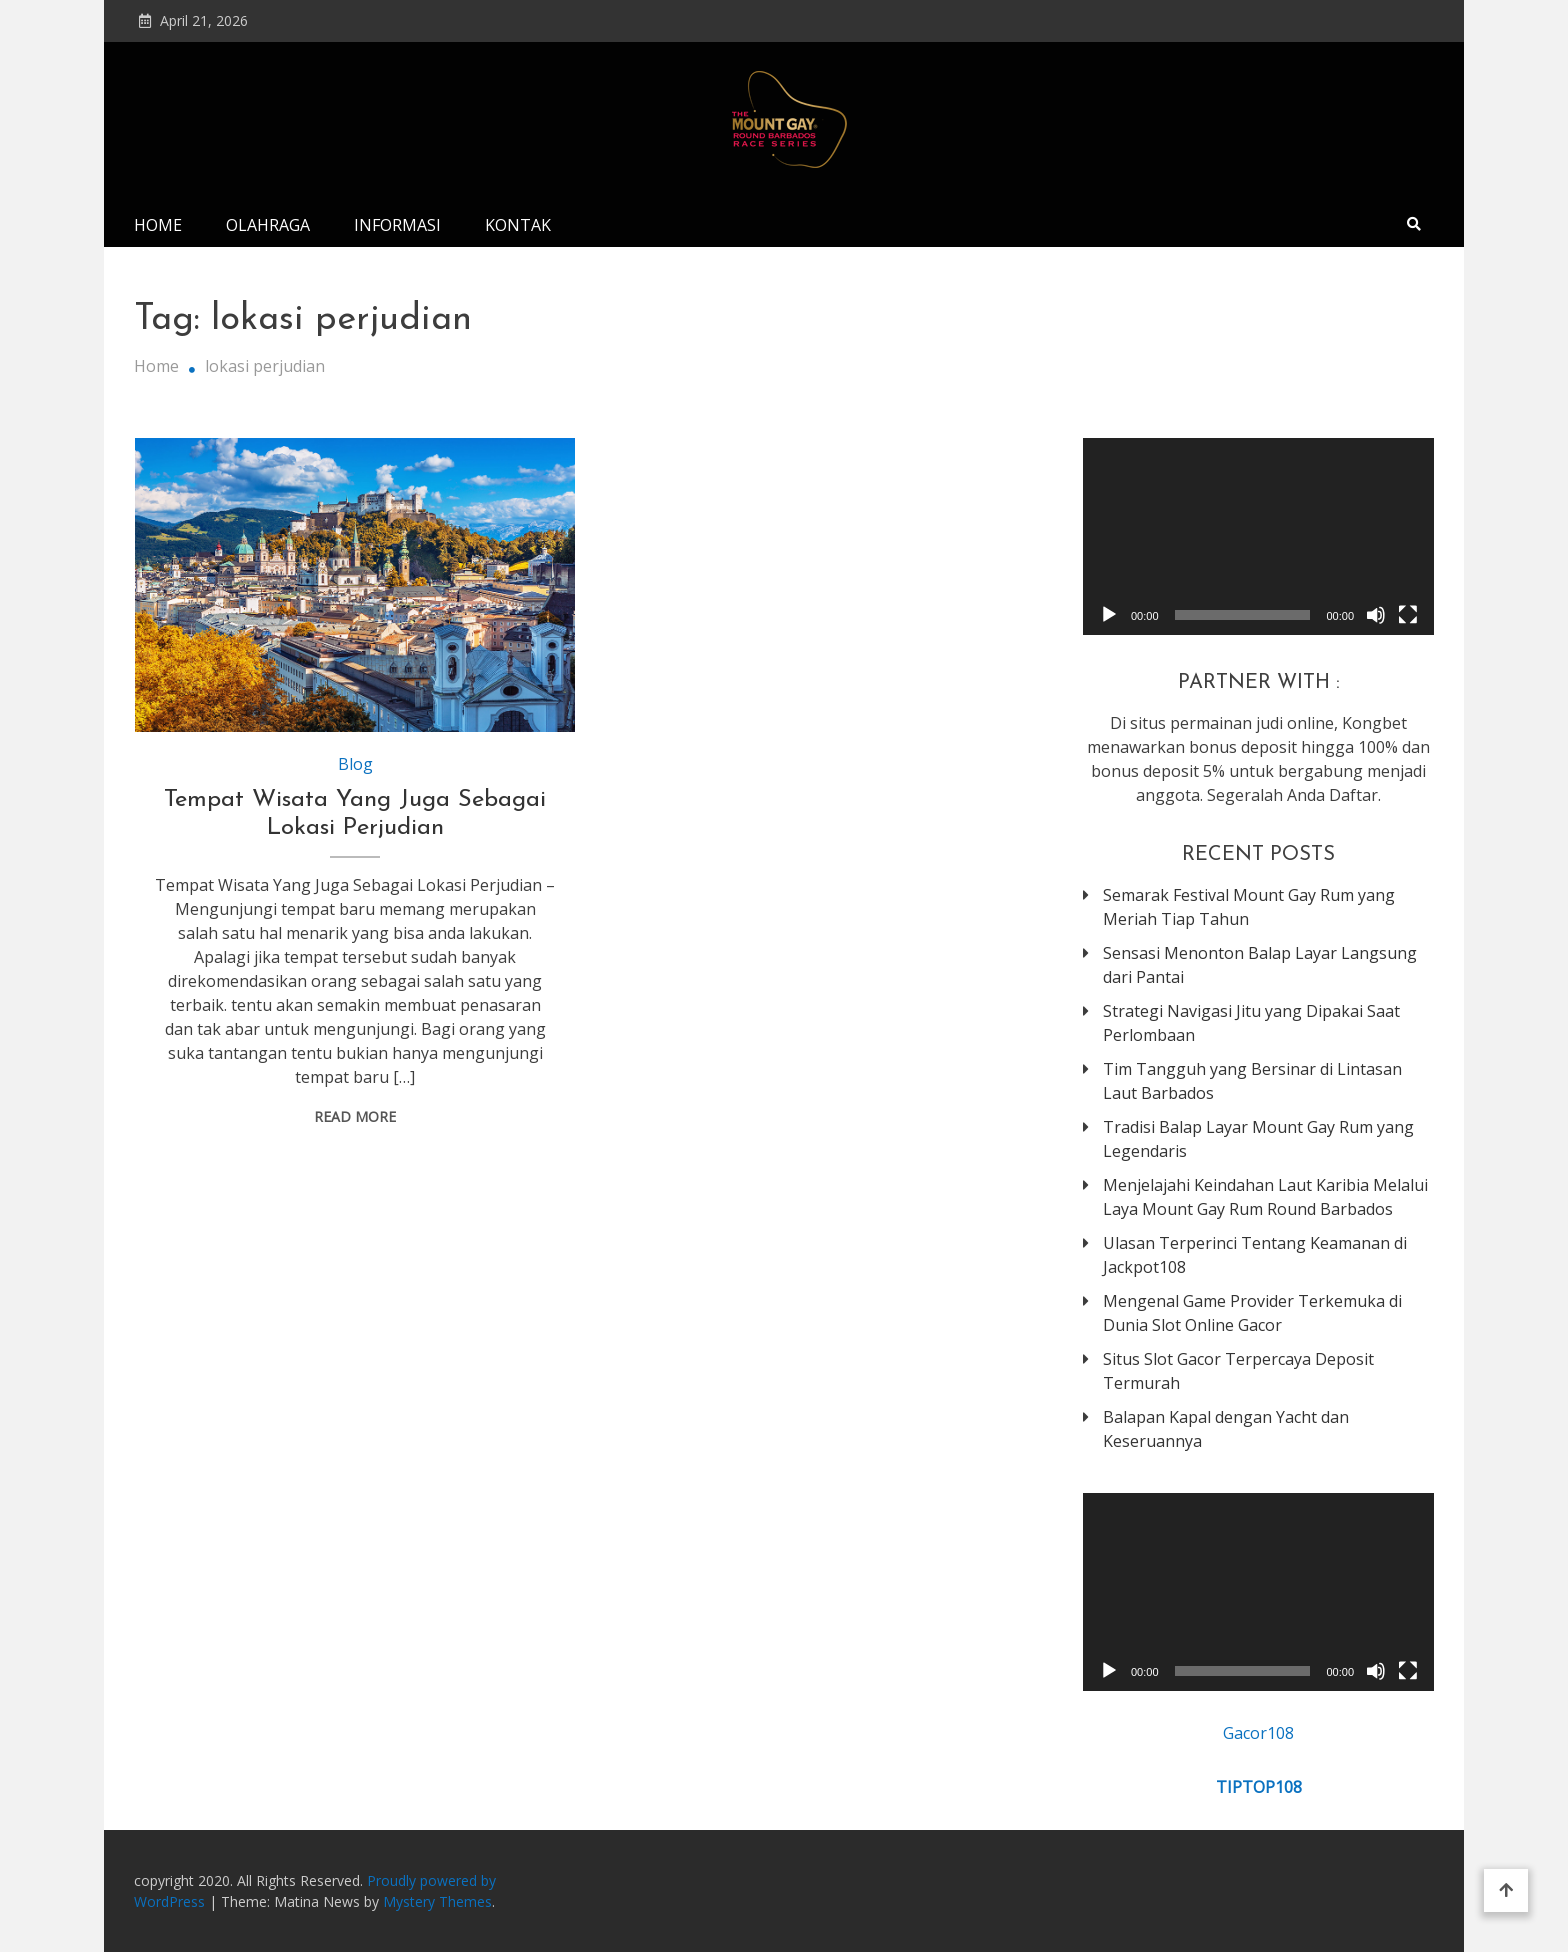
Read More (355, 1116)
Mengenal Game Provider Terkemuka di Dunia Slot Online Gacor (1252, 1313)
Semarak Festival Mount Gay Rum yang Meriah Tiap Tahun (1249, 907)
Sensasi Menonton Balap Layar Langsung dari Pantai (1260, 965)
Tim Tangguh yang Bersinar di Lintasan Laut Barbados (1252, 1081)
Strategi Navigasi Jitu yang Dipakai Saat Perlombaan (1251, 1023)
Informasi (397, 225)
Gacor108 (1258, 1733)
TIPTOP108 (1259, 1787)
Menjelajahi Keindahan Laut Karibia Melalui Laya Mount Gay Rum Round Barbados (1265, 1197)
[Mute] (1376, 615)
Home (158, 225)
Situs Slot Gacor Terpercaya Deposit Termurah (1238, 1371)
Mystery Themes (437, 1901)
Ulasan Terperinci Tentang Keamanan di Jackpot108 (1255, 1255)
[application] (1258, 536)
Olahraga (268, 225)
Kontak (518, 225)
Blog (355, 764)
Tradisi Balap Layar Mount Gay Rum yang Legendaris (1258, 1139)
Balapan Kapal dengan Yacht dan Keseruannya (1226, 1429)
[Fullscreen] (1408, 615)
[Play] (1109, 615)
